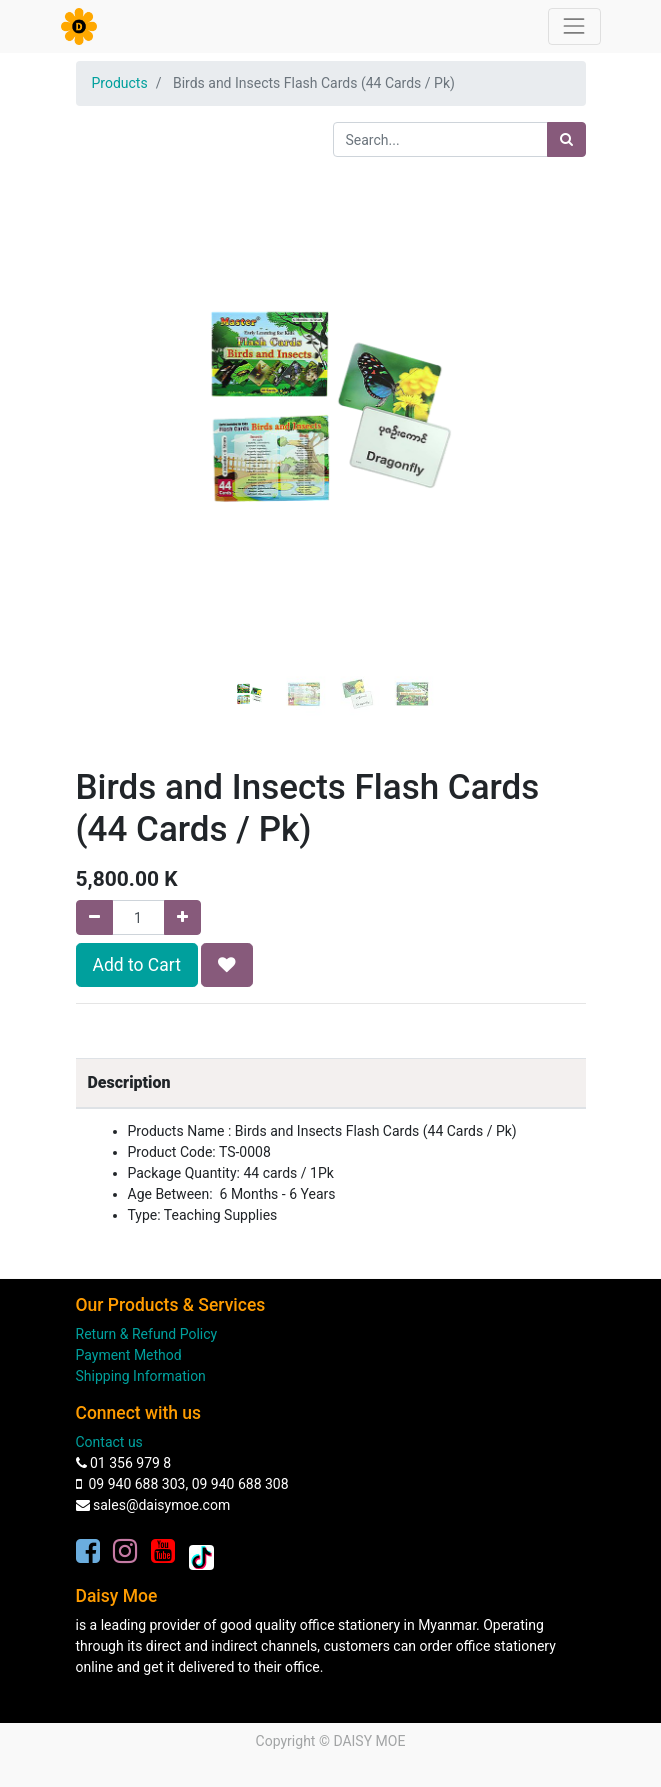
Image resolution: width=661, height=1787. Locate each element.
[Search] (566, 139)
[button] (114, 357)
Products (120, 83)
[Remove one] (94, 917)
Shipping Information (141, 1376)
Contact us (109, 1442)
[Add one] (182, 917)
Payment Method (129, 1355)
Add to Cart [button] (137, 965)
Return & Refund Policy (147, 1334)
